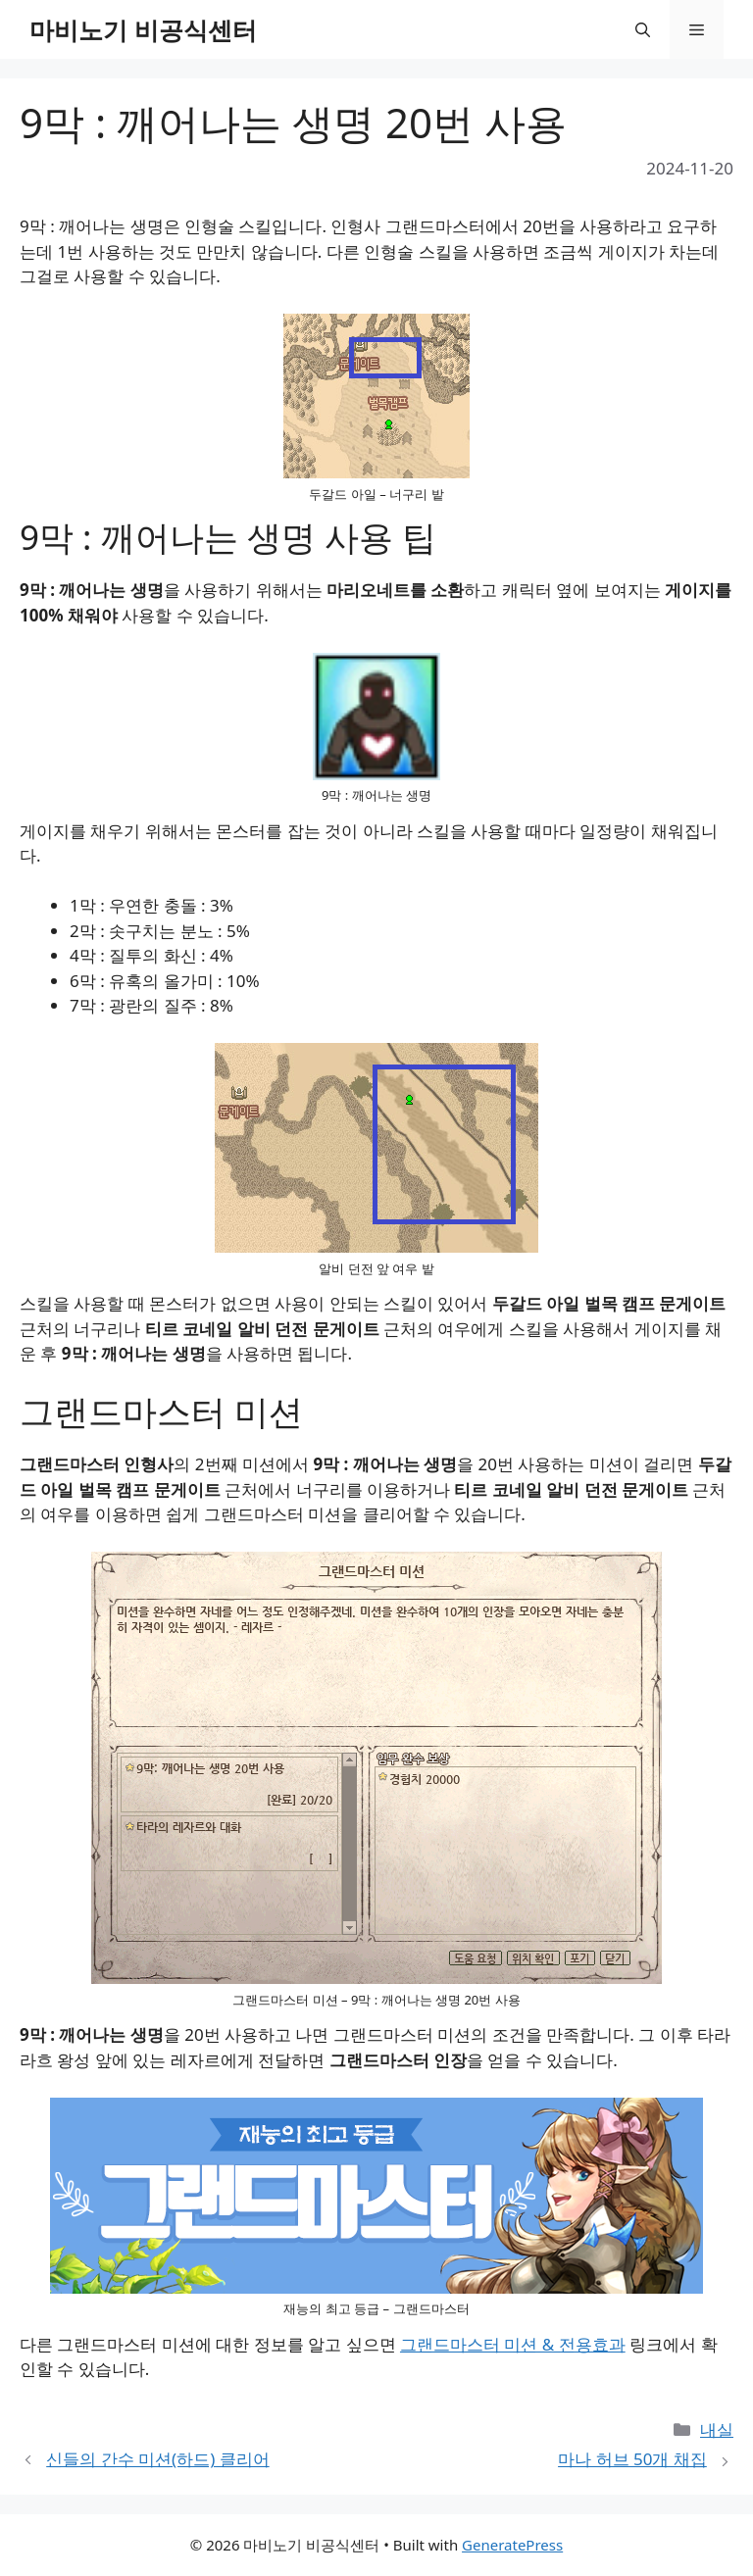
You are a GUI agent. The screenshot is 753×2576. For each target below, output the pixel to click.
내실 (716, 2429)
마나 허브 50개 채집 (632, 2459)
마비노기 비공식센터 (143, 29)
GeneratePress (512, 2544)
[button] (643, 29)
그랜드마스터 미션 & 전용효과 (513, 2344)
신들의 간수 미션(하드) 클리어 (157, 2459)
